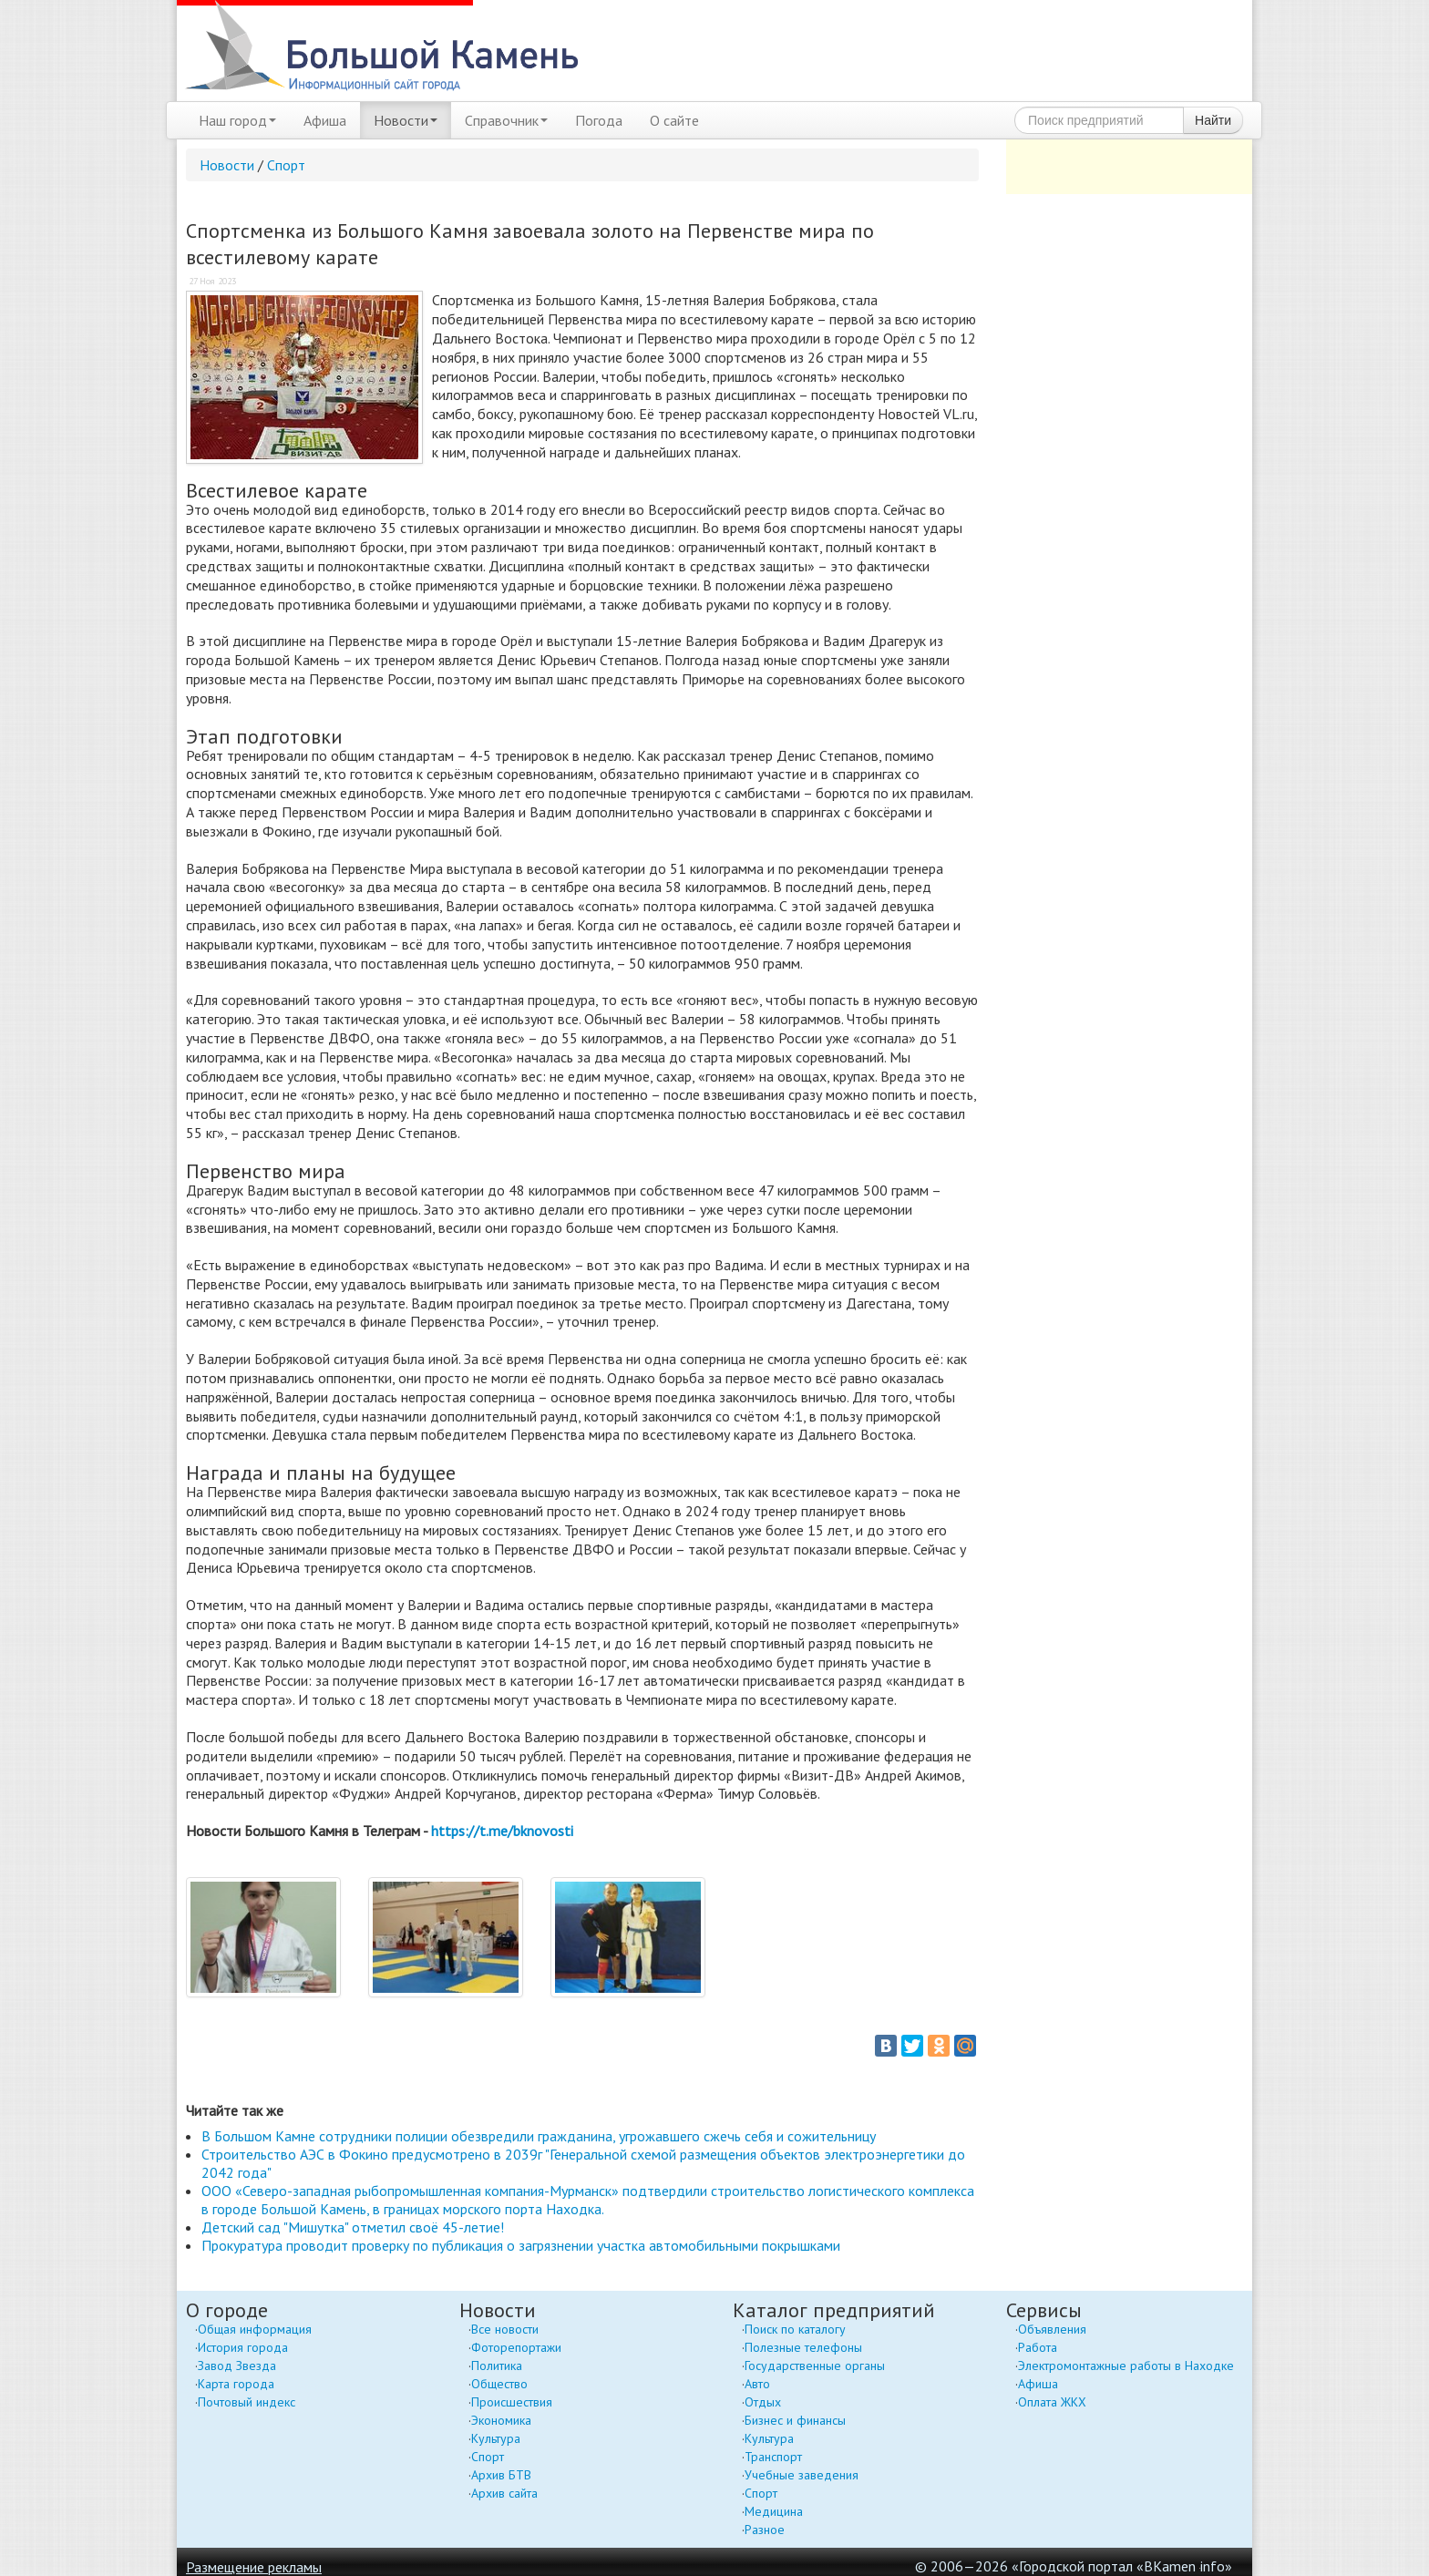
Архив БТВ (501, 2475)
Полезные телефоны (803, 2347)
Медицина (774, 2511)
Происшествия (511, 2402)
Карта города (236, 2384)
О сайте (674, 120)
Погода (598, 120)
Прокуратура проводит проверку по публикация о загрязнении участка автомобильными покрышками (520, 2245)
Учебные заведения (801, 2475)
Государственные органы (815, 2365)
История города (243, 2347)
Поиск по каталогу (795, 2329)
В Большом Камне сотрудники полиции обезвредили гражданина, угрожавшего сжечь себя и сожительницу (538, 2136)
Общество (499, 2384)
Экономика (501, 2420)
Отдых (763, 2402)
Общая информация (255, 2329)
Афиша (324, 120)
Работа (1037, 2347)
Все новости (505, 2329)
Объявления (1052, 2329)
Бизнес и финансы (795, 2420)
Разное (765, 2529)
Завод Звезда (237, 2365)
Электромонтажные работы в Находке (1126, 2365)
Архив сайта (504, 2493)
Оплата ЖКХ (1052, 2402)
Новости (405, 120)
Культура (495, 2438)
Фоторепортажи (516, 2347)
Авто (757, 2384)
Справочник (506, 120)
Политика (496, 2365)
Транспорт (773, 2456)
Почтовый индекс (246, 2402)
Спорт (286, 165)
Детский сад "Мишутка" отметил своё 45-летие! (352, 2227)
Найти (1213, 120)
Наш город (237, 120)
